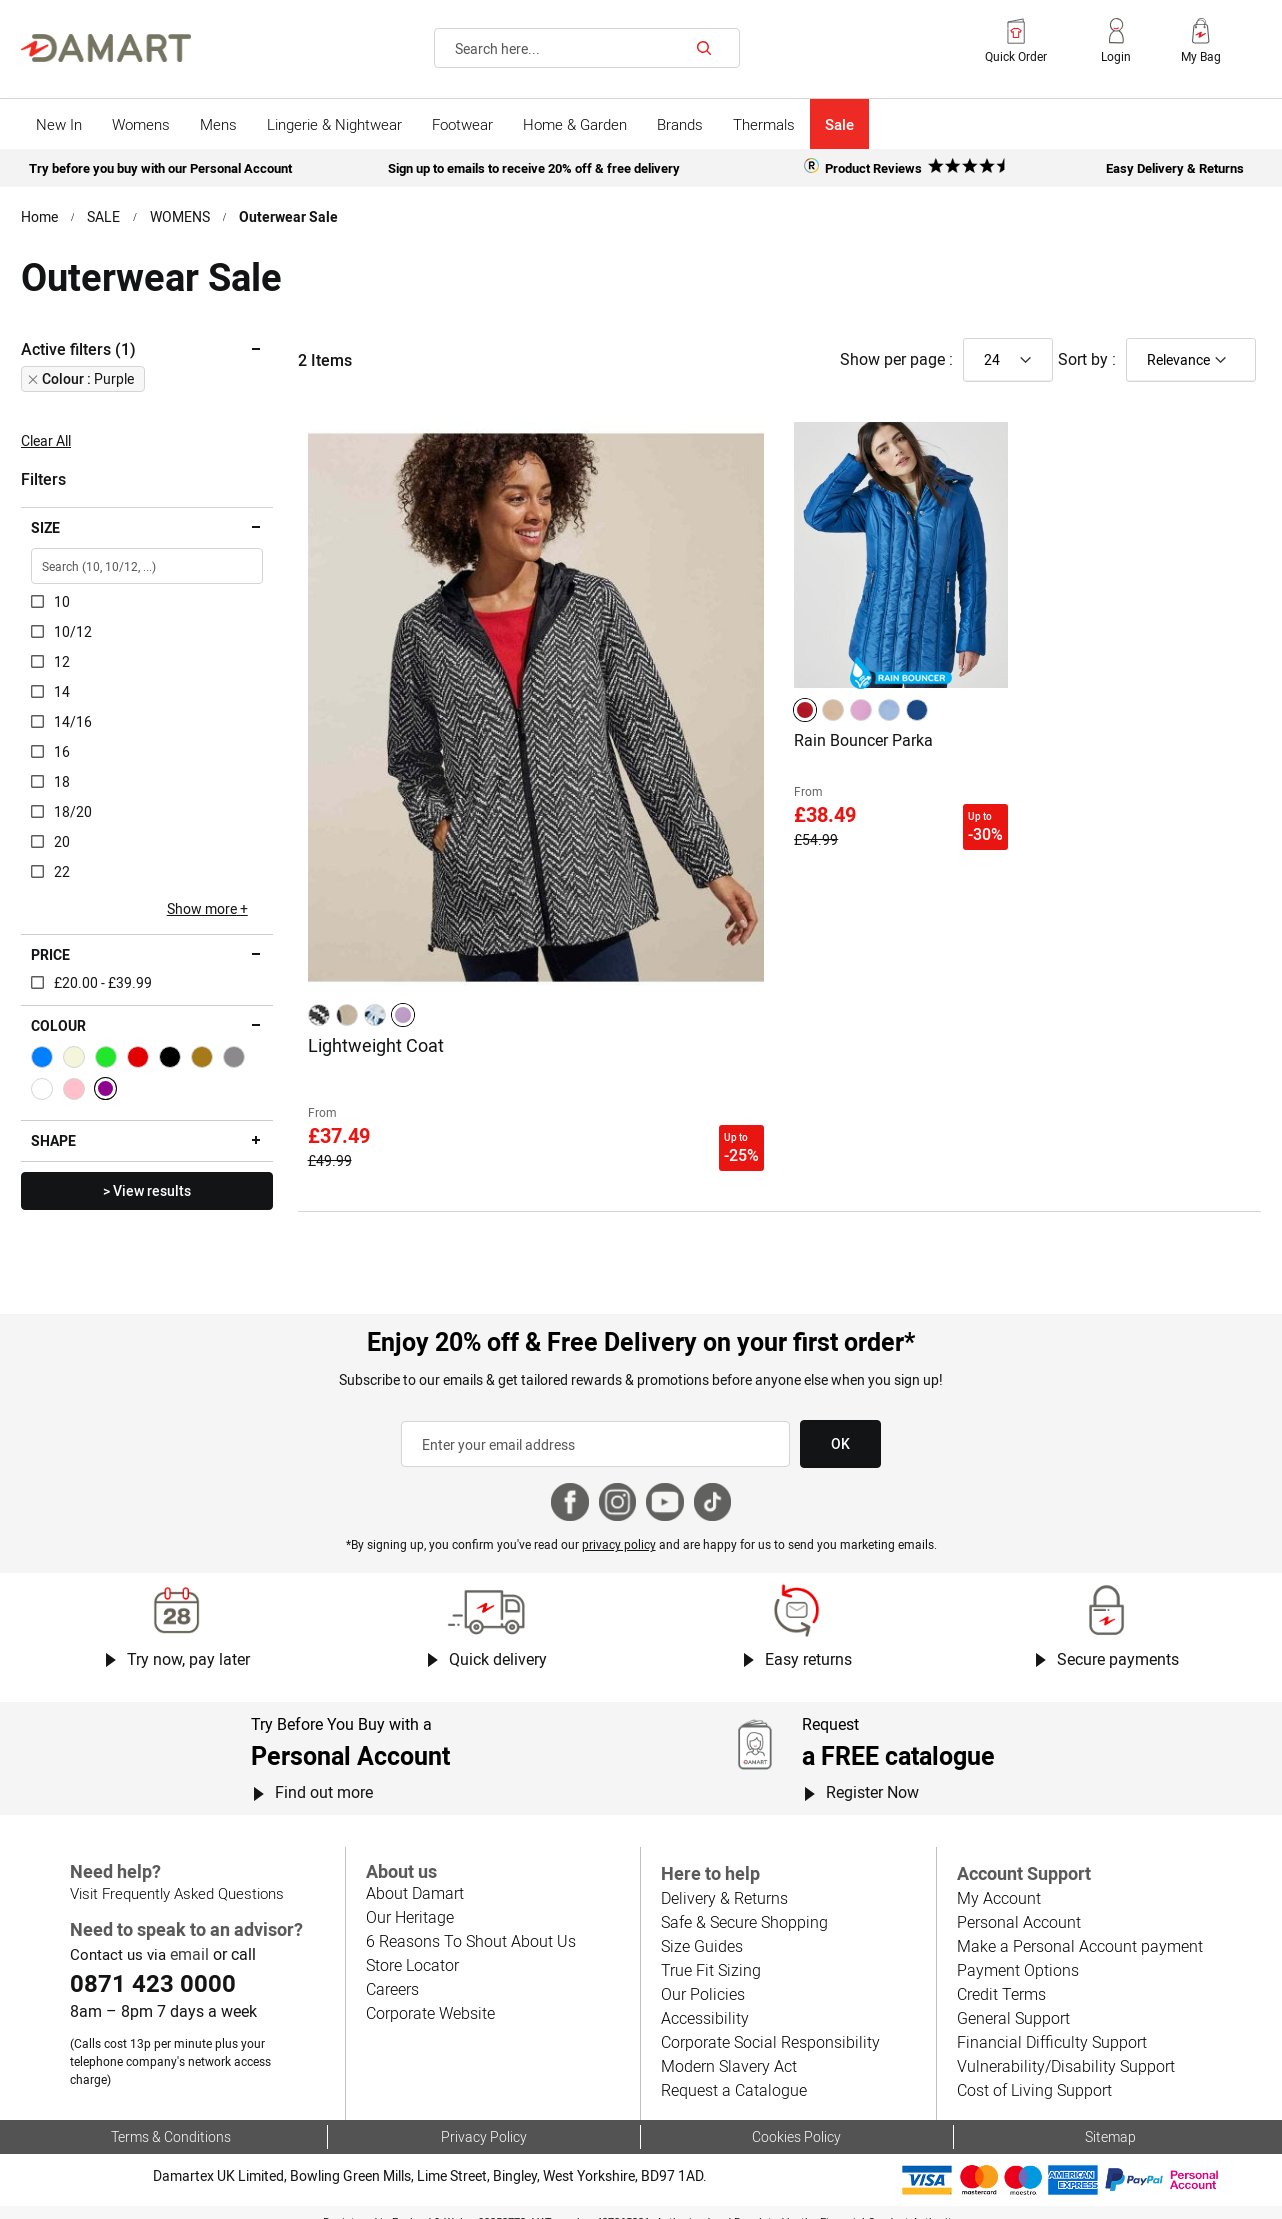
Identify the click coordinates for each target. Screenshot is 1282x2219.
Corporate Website (430, 2000)
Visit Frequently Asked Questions (175, 1881)
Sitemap (1110, 2122)
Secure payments (1118, 1647)
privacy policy (619, 1533)
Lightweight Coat (375, 1041)
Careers (392, 1976)
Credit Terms (1001, 1981)
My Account (998, 1885)
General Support (1013, 2005)
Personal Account (1017, 1909)
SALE (104, 215)
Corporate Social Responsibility (767, 2029)
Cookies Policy (796, 2122)
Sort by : (1087, 357)
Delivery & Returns (724, 1885)
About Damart (414, 1880)
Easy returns (808, 1647)
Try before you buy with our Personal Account (160, 167)
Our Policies (701, 1981)
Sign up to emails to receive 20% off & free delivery (534, 167)
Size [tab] (45, 526)
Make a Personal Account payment (1077, 1933)
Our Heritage (409, 1904)
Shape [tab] (53, 1139)
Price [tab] (50, 953)
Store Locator (412, 1952)
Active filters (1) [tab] (78, 347)
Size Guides (701, 1933)
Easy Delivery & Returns (1175, 167)
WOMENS (180, 215)
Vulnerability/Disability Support (1062, 2053)
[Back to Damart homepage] (106, 48)
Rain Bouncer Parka (863, 737)
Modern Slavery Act (728, 2053)
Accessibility (703, 2005)
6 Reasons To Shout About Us (469, 1928)
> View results (146, 1189)
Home (40, 215)
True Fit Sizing (710, 1957)
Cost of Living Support (1033, 2077)
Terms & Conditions (170, 2122)
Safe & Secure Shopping (743, 1909)
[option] (319, 1012)
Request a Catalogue (732, 2077)
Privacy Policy (483, 2122)
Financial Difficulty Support (1049, 2029)
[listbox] (364, 1012)
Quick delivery (498, 1647)
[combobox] (587, 48)
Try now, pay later (187, 1647)
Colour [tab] (58, 1024)
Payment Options (1016, 1957)
